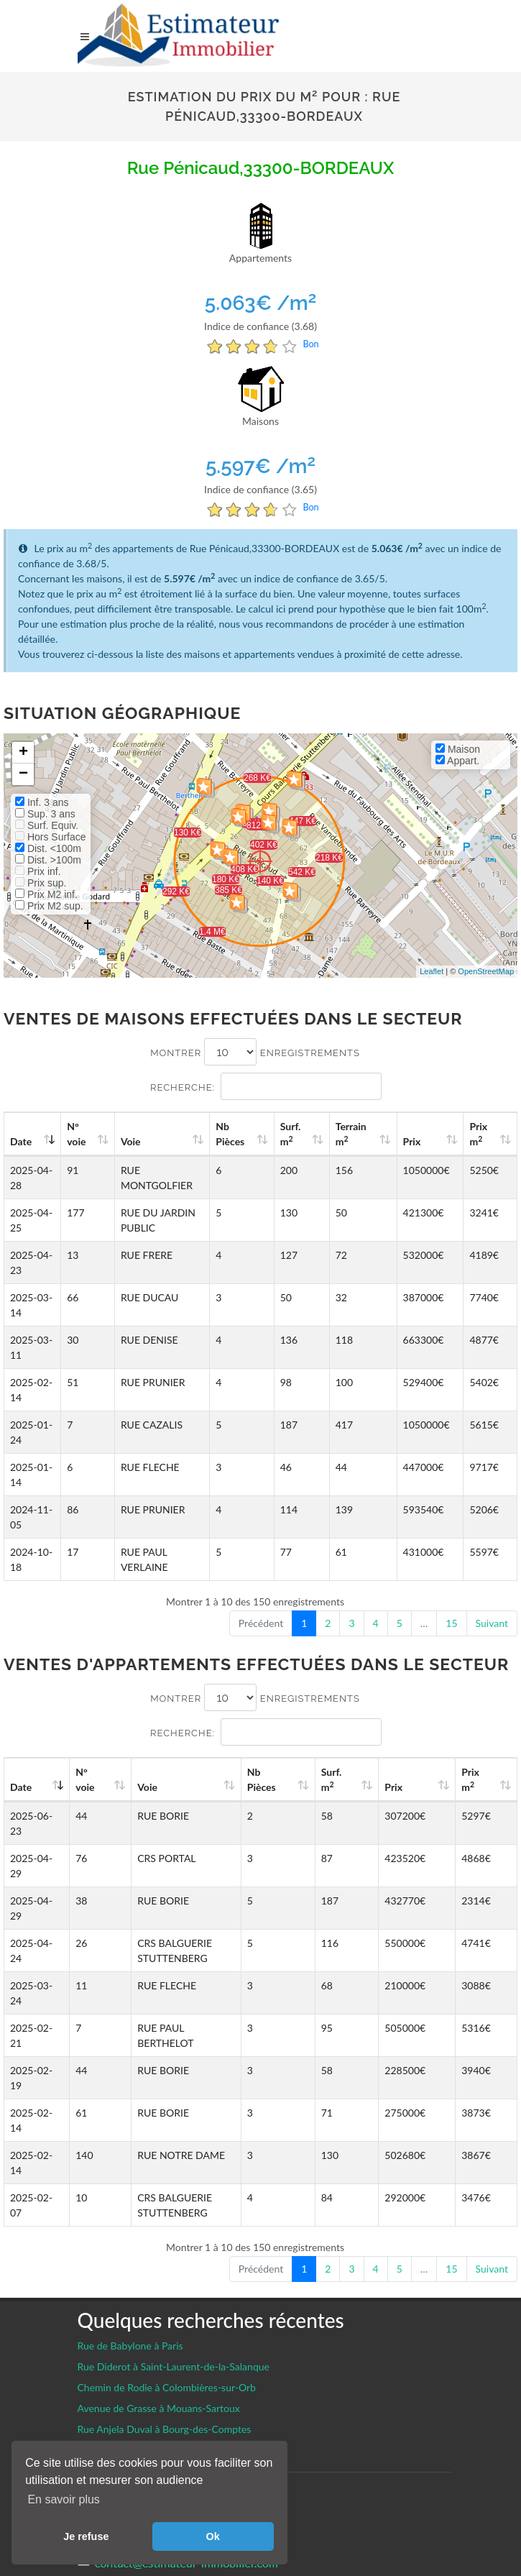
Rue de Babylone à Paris (130, 2194)
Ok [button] (213, 2536)
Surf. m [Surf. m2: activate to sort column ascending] (318, 1133)
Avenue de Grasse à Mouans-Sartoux (159, 2257)
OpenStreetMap (486, 971)
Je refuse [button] (86, 2536)
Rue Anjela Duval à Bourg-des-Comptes (165, 2278)
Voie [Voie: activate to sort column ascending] (129, 1141)
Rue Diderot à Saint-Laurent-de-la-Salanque (173, 2215)
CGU (91, 2388)
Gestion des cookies (133, 2343)
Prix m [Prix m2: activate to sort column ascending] (485, 1133)
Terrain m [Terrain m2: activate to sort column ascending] (372, 1133)
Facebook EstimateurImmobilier (177, 2366)
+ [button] (23, 753)
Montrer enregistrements (255, 1051)
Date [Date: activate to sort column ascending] (21, 1141)
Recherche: (266, 1086)
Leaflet (431, 971)
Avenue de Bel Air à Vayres (136, 2299)
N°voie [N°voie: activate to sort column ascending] (80, 1133)
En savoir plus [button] (63, 2499)
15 (451, 1623)
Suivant (492, 1623)
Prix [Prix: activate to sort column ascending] (426, 1141)
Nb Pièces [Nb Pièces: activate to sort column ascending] (266, 1133)
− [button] (23, 774)
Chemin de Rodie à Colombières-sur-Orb (167, 2236)
